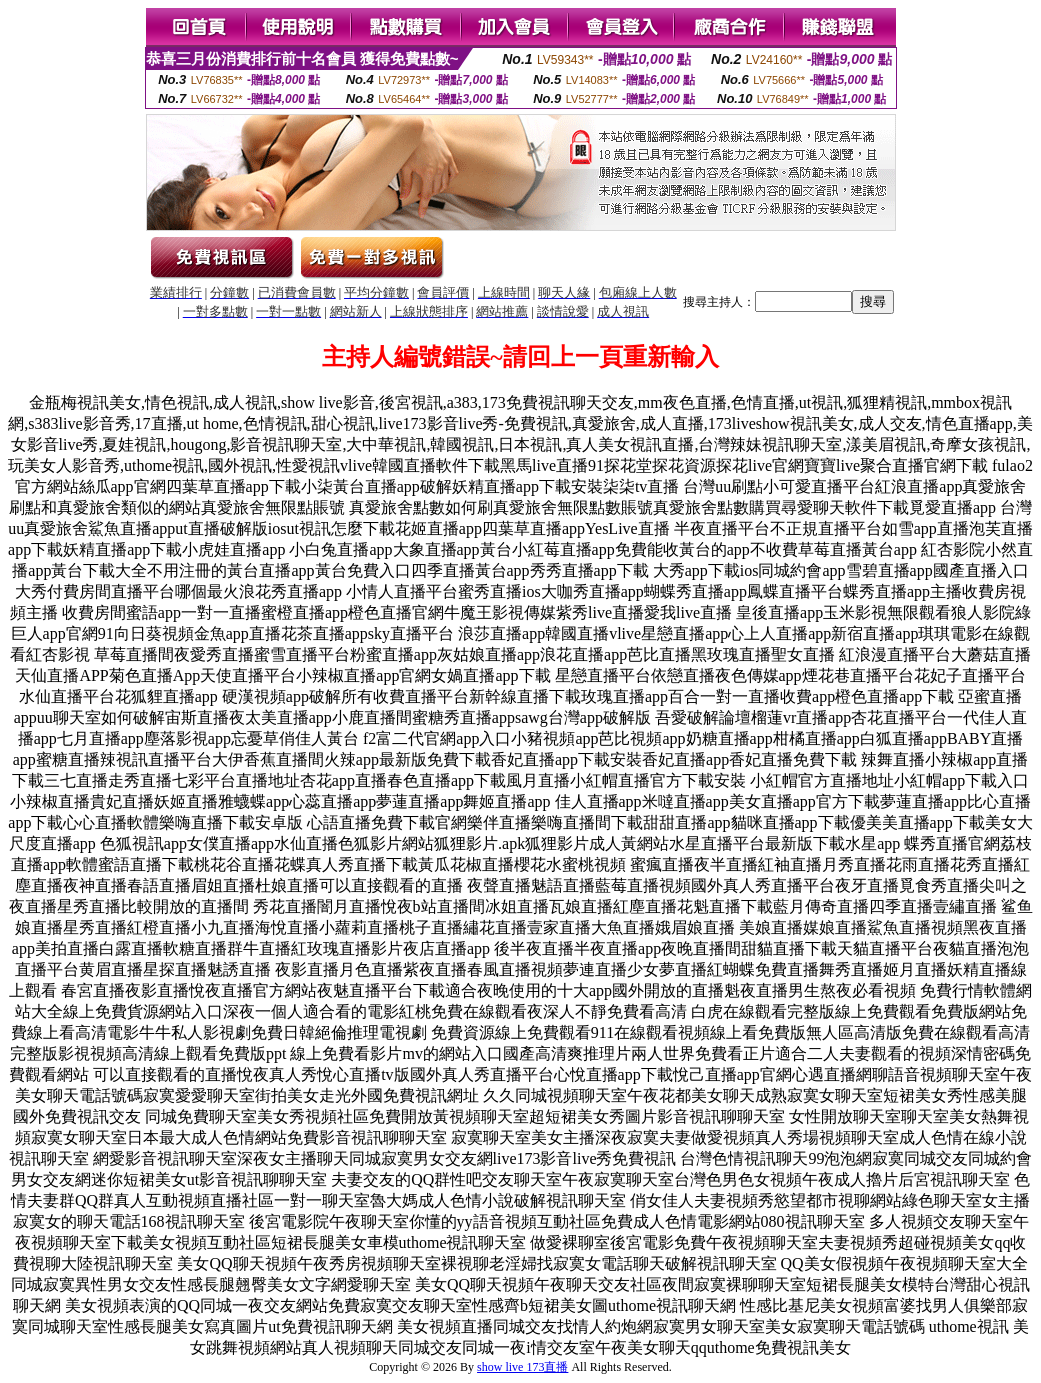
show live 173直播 (522, 1367)
